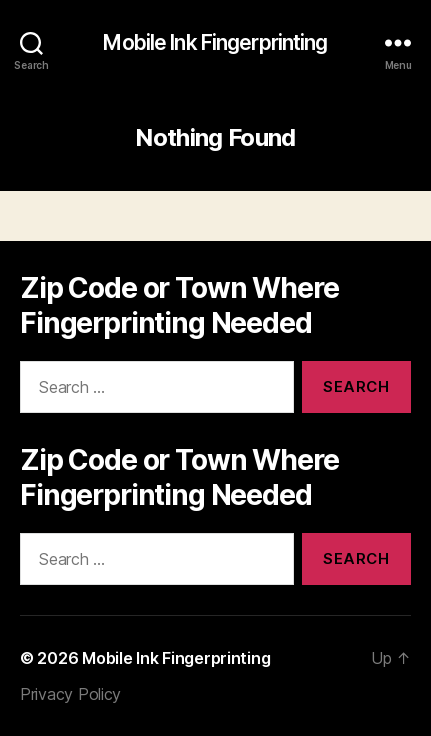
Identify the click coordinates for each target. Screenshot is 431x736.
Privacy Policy (70, 694)
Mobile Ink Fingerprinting (215, 42)
